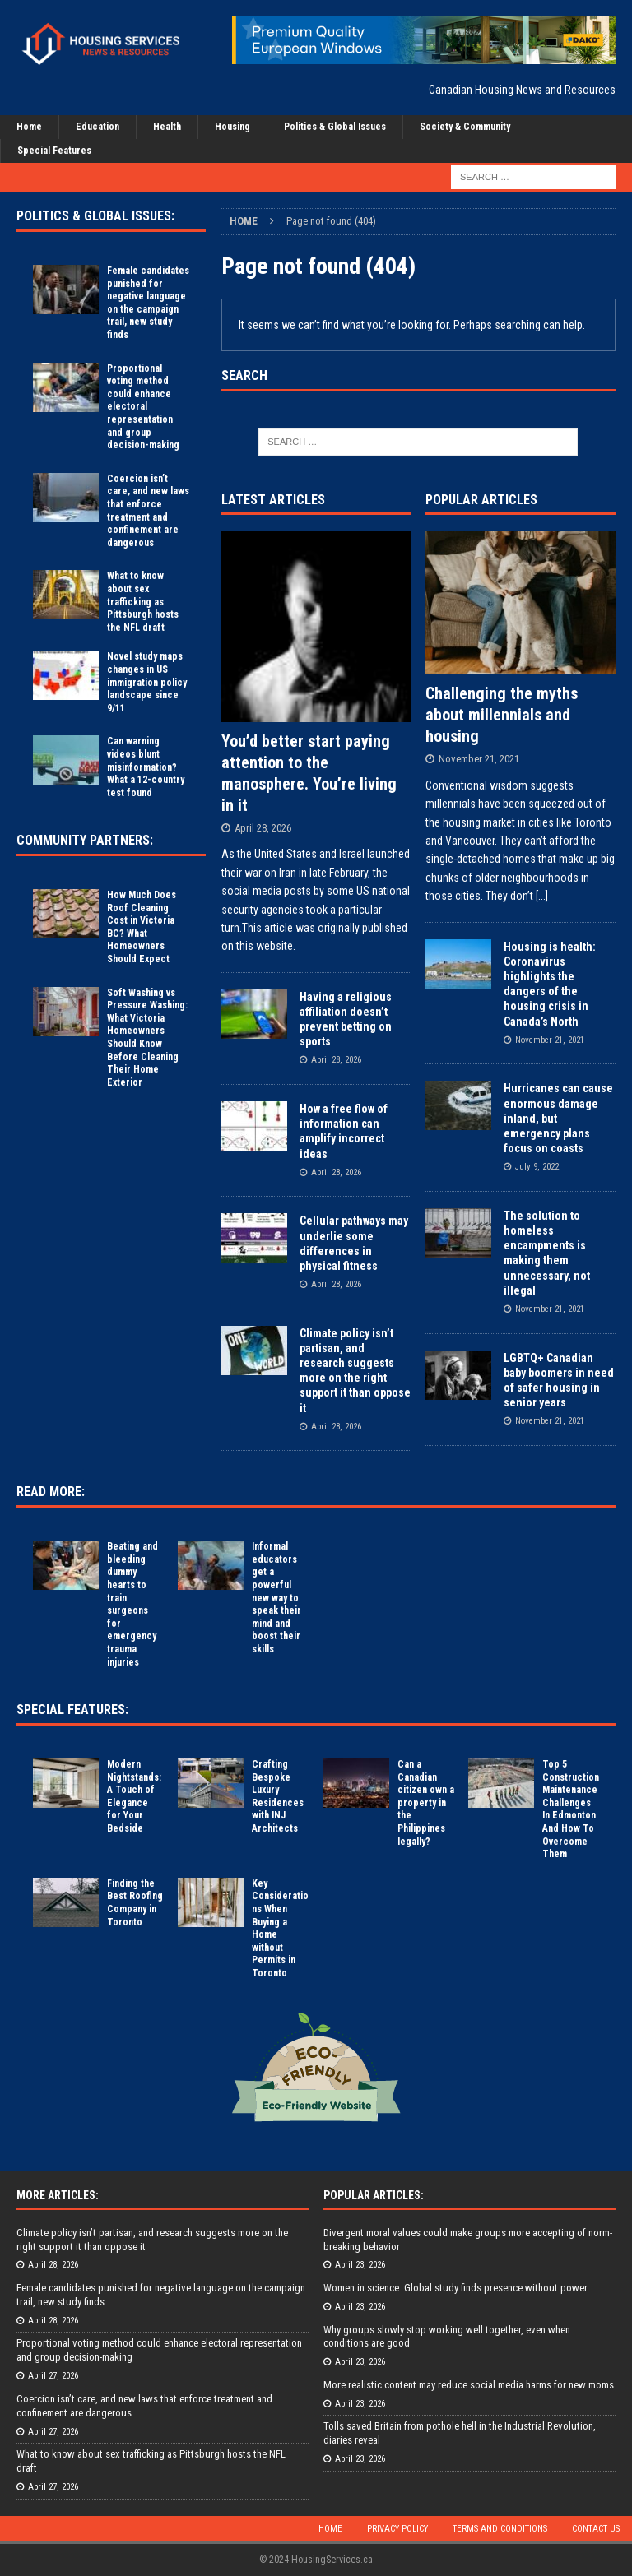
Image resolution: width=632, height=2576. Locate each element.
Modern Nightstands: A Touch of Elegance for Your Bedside (134, 1796)
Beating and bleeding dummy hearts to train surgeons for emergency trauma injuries (132, 1604)
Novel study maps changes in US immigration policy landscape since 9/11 (147, 682)
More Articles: (57, 2195)
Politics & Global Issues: (95, 216)
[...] (542, 895)
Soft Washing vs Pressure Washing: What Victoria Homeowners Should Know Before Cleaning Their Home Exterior (147, 1037)
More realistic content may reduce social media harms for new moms (468, 2385)
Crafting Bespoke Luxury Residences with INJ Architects (278, 1796)
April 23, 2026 (360, 2264)
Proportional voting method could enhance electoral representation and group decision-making (143, 407)
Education (97, 126)
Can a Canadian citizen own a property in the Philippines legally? (425, 1802)
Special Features (54, 150)
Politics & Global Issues (335, 126)
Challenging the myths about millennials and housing (501, 714)
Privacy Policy (397, 2528)
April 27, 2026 (53, 2375)
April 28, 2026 (263, 828)
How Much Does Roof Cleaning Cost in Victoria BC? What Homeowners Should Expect (141, 927)
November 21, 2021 (479, 759)
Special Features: (72, 1709)
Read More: (50, 1491)
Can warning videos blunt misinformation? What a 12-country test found (145, 766)
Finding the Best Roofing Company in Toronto (135, 1903)
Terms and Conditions (500, 2528)
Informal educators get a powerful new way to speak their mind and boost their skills (276, 1598)
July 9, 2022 (537, 1166)
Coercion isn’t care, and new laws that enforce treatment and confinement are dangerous (148, 511)
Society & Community (465, 126)
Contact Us (596, 2528)
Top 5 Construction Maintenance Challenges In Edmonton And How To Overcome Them (570, 1809)
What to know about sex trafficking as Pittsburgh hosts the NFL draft (143, 601)
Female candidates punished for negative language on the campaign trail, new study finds (148, 303)
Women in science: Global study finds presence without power (455, 2288)
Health (167, 126)
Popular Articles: (373, 2195)
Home (29, 126)
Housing (232, 126)
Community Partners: (84, 840)
